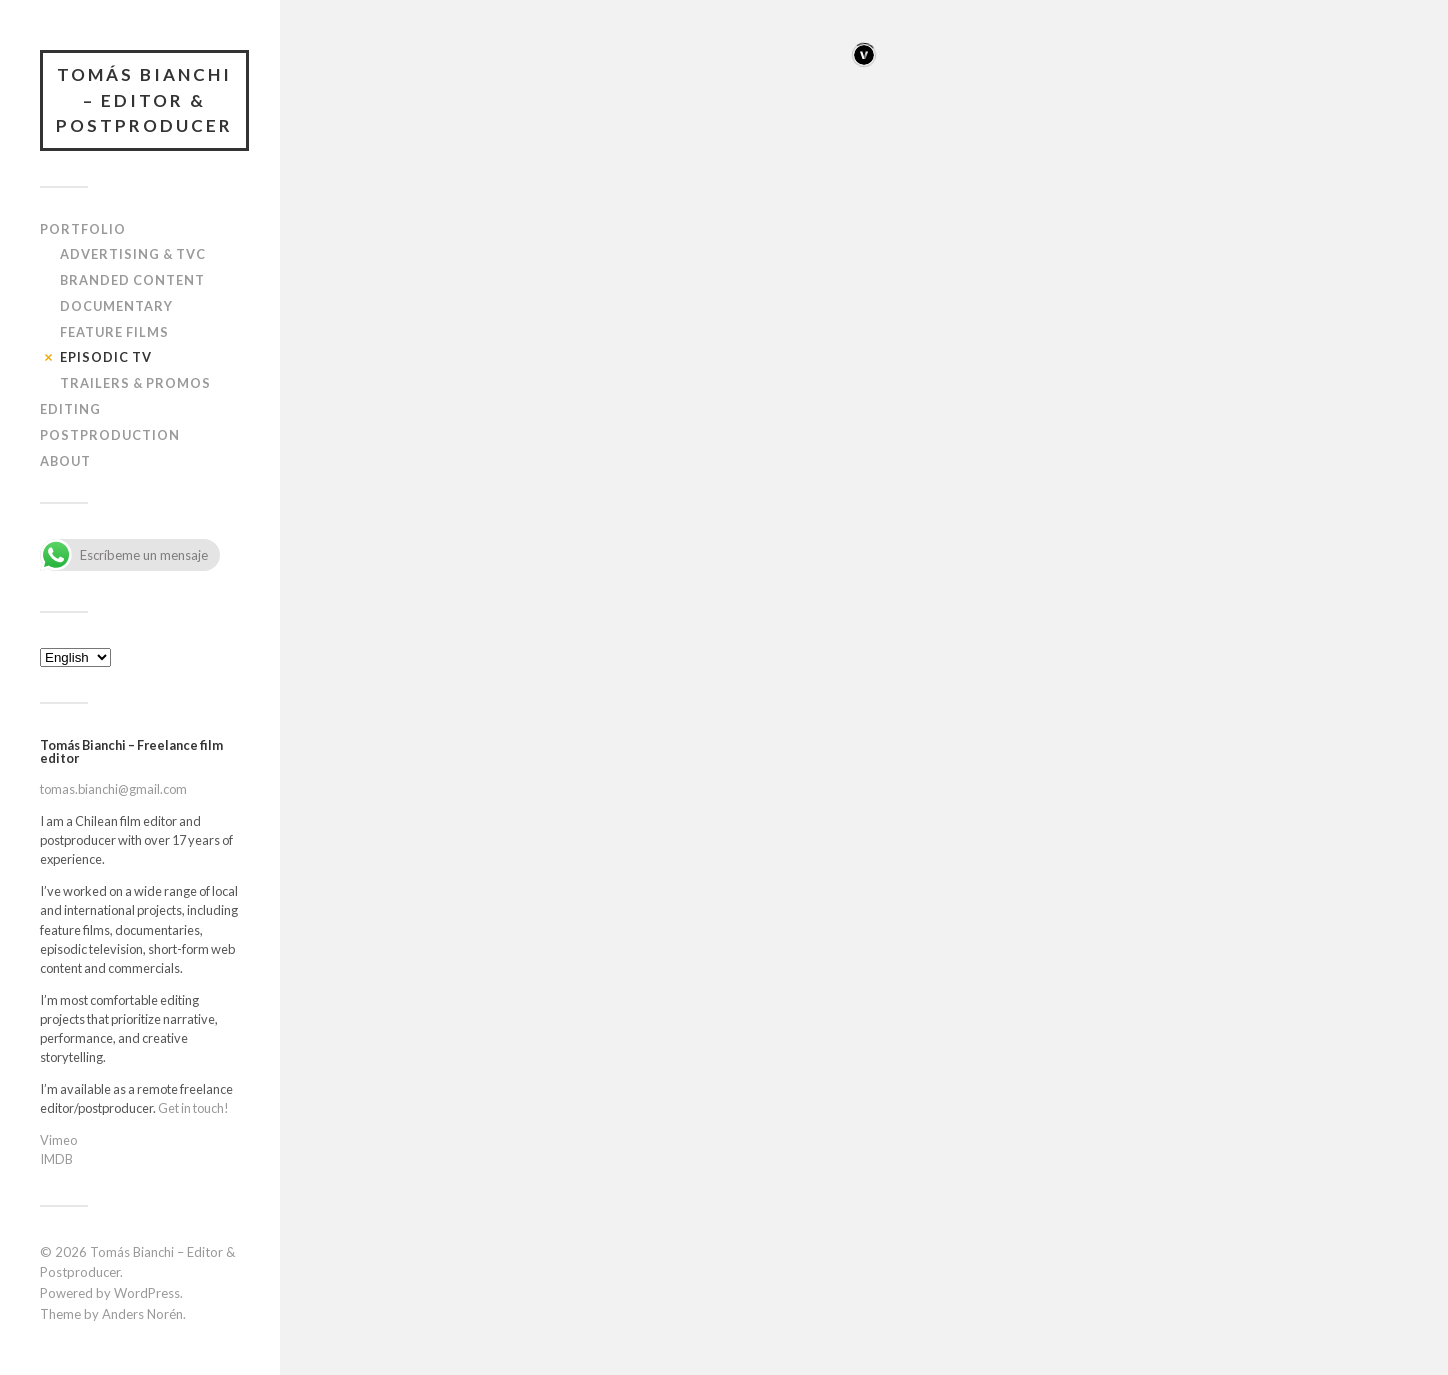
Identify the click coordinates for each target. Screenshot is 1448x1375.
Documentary (116, 306)
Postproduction (110, 435)
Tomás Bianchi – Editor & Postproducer (144, 100)
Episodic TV (106, 357)
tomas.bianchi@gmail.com (113, 789)
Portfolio (83, 229)
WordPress (147, 1293)
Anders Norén (142, 1314)
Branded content (132, 280)
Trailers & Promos (135, 383)
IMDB (56, 1159)
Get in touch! (193, 1108)
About (65, 461)
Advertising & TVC (133, 254)
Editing (70, 409)
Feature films (114, 332)
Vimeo (58, 1140)
